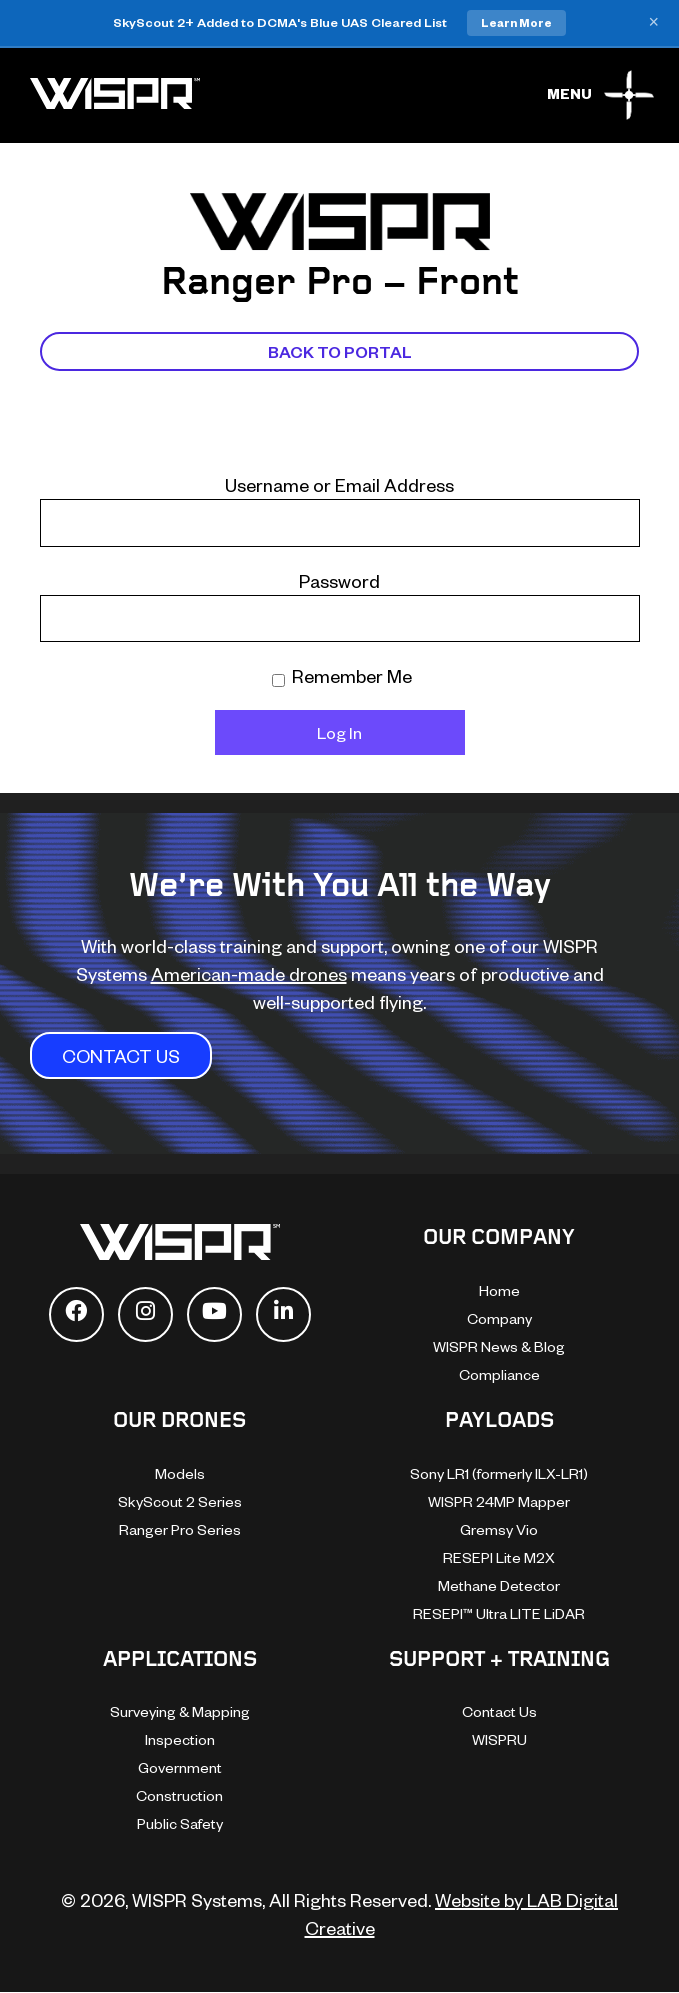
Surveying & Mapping (180, 1711)
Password (339, 580)
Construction (179, 1795)
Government (180, 1767)
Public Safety (180, 1823)
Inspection (180, 1739)
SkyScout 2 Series (180, 1501)
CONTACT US (121, 1055)
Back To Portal (340, 351)
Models (180, 1473)
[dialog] (453, 1641)
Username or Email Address (339, 484)
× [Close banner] (653, 23)
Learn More (516, 22)
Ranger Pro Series (180, 1529)
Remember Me (342, 675)
